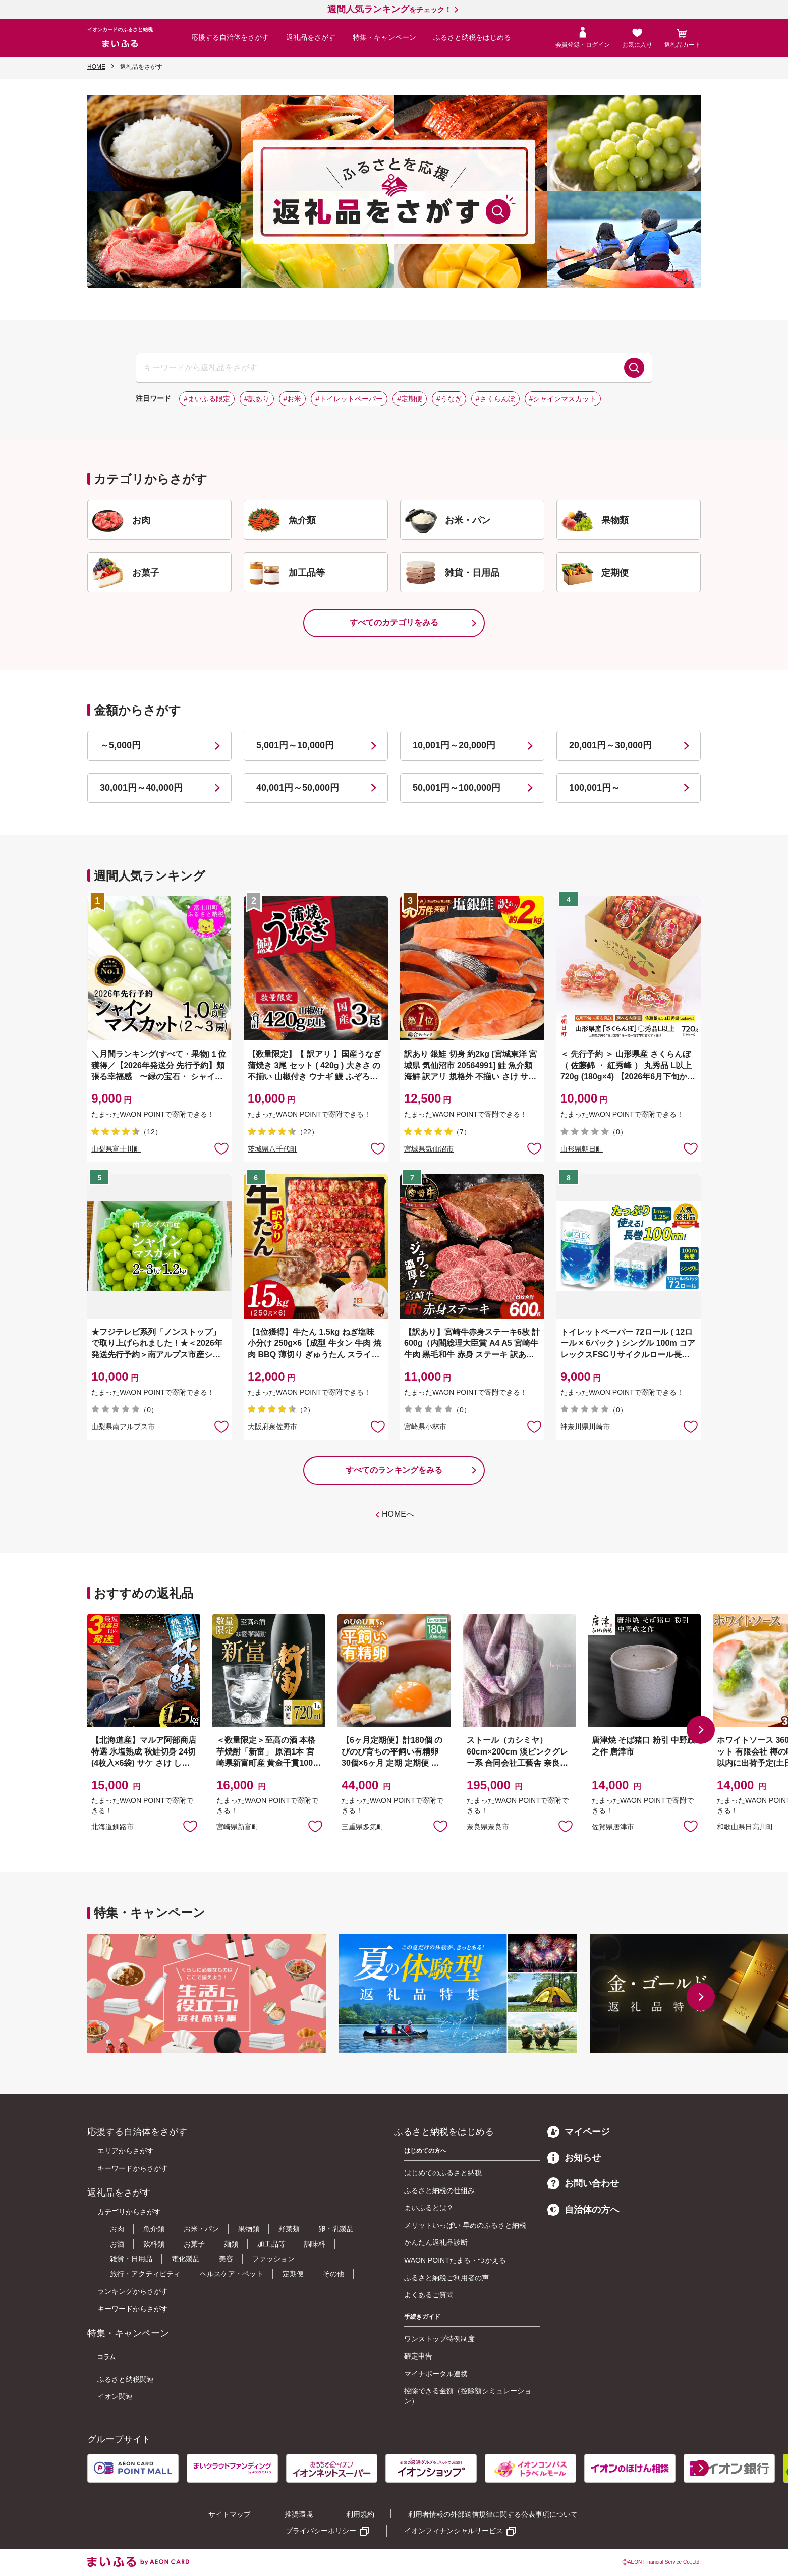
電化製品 (186, 2259)
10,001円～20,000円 (454, 745)
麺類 (231, 2244)
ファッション (273, 2259)
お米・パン (201, 2229)
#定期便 (409, 399)
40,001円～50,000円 (297, 788)
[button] (701, 1730)
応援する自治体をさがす (230, 37)
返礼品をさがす (310, 37)
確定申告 (418, 2356)
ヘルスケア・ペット (231, 2274)
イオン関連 (115, 2396)
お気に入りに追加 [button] (221, 1148)
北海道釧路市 (112, 1827)
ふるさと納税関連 (125, 2379)
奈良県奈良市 (488, 1827)
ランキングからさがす (132, 2291)
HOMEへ (398, 1514)
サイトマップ (229, 2514)
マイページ (578, 2132)
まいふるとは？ (429, 2208)
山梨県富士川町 (116, 1149)
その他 (333, 2274)
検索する (634, 368)
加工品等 (271, 2244)
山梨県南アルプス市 (123, 1426)
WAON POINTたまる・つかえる (455, 2260)
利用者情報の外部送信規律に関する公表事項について (493, 2514)
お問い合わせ (583, 2183)
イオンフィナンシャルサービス (453, 2531)
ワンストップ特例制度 (439, 2339)
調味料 (314, 2244)
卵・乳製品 (336, 2229)
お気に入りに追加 (190, 1825)
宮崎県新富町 (237, 1827)
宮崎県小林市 (425, 1426)
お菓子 (194, 2244)
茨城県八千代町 (272, 1149)
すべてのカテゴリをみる (394, 622)
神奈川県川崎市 (585, 1426)
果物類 (248, 2229)
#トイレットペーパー (349, 399)
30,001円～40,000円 (141, 788)
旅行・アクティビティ (145, 2274)
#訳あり (256, 399)
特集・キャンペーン (384, 37)
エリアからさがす (125, 2151)
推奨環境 (299, 2514)
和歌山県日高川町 (745, 1827)
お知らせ (574, 2158)
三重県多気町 (363, 1827)
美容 (226, 2259)
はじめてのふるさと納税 (443, 2173)
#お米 (293, 399)
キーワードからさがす (132, 2168)
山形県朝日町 (581, 1149)
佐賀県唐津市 (613, 1827)
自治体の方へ (583, 2210)
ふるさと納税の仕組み (439, 2190)
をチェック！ (389, 10)
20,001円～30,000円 (610, 745)
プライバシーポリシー (321, 2531)
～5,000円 (120, 745)
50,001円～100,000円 (456, 788)
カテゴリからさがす (129, 2212)
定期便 (293, 2274)
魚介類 (153, 2229)
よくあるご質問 (429, 2295)
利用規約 (360, 2514)
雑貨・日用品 (131, 2259)
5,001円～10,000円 (295, 745)
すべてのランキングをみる (394, 1470)
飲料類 (153, 2244)
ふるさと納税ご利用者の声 (446, 2278)
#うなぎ (449, 399)
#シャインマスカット (563, 399)
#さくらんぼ (495, 399)
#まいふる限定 (207, 399)
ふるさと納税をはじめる (472, 37)
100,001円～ (594, 788)
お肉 (117, 2229)
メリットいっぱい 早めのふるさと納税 (465, 2225)
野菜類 (289, 2229)
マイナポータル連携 (436, 2374)
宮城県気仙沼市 (429, 1149)
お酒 (117, 2244)
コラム (106, 2357)
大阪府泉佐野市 (272, 1426)
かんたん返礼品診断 (436, 2242)
